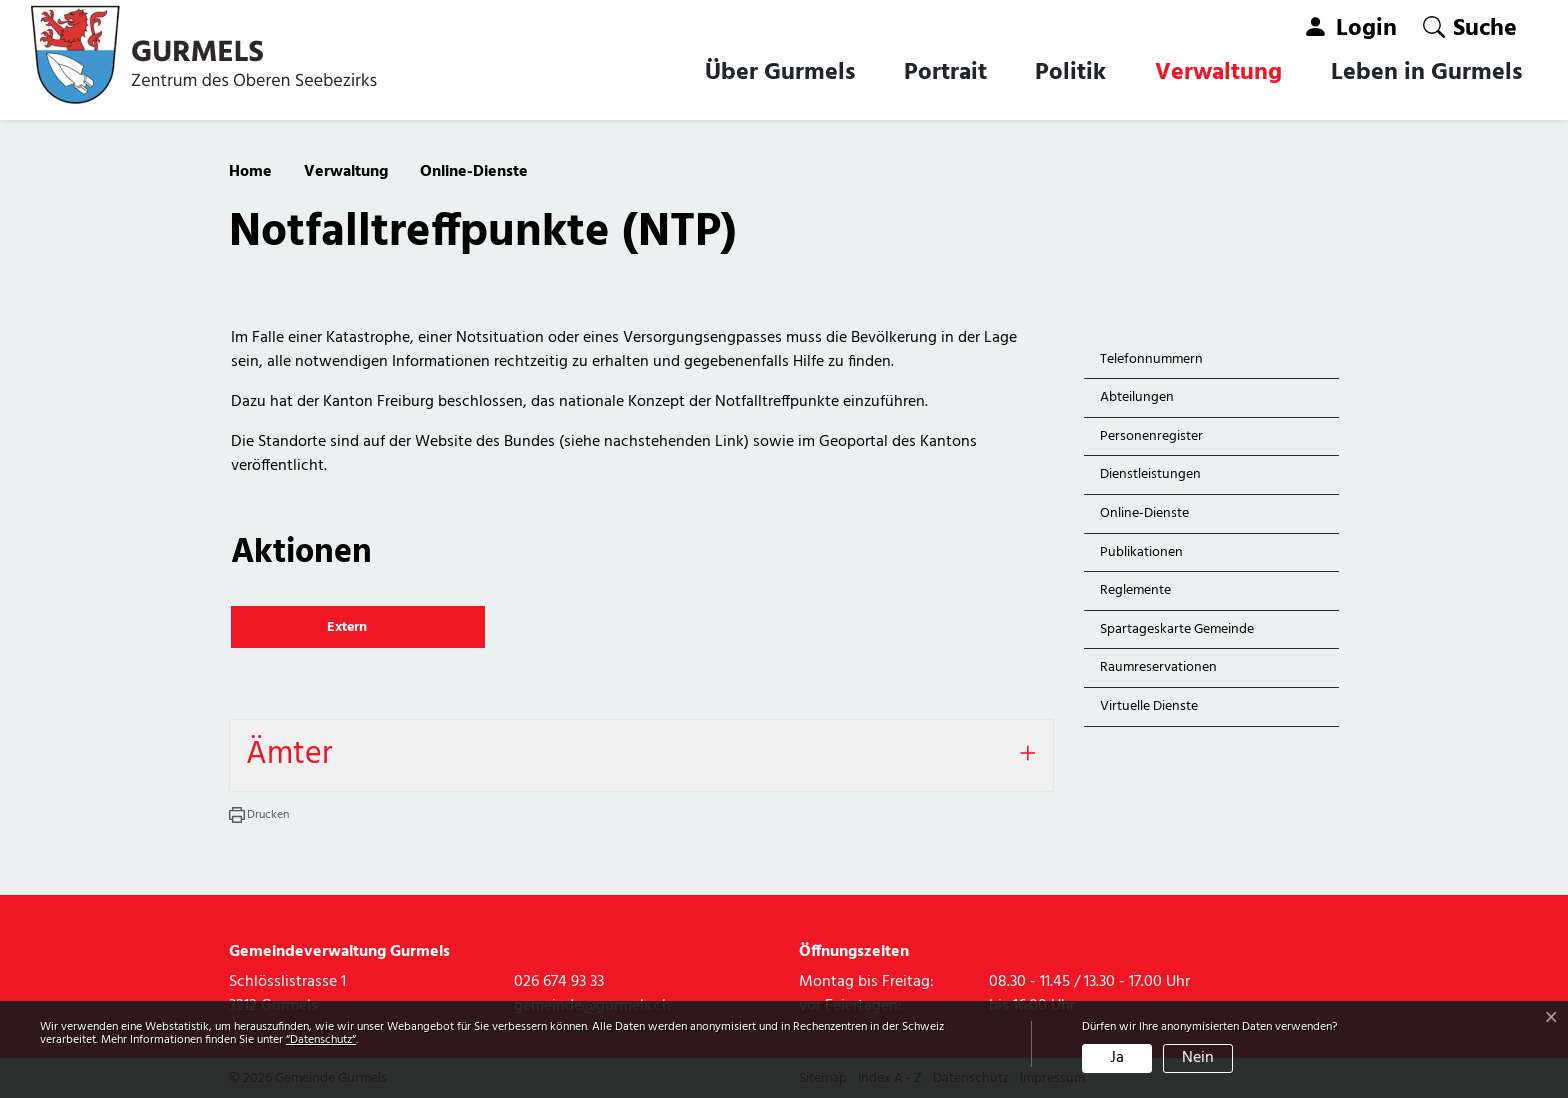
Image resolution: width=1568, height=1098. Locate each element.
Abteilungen (1137, 397)
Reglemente (1135, 590)
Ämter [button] (289, 754)
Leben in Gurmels (1426, 73)
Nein (1198, 1058)
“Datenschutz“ (321, 1040)
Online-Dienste (1146, 517)
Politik (1070, 73)
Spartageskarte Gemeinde (1177, 629)
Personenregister (1151, 436)
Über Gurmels (780, 73)
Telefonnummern (1151, 359)
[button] (1470, 27)
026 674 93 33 (559, 982)
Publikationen (1141, 552)
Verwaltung (1218, 73)
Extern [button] (349, 627)
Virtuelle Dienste (1149, 706)
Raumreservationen (1158, 667)
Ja (1117, 1058)
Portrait (945, 73)
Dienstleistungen (1150, 474)
